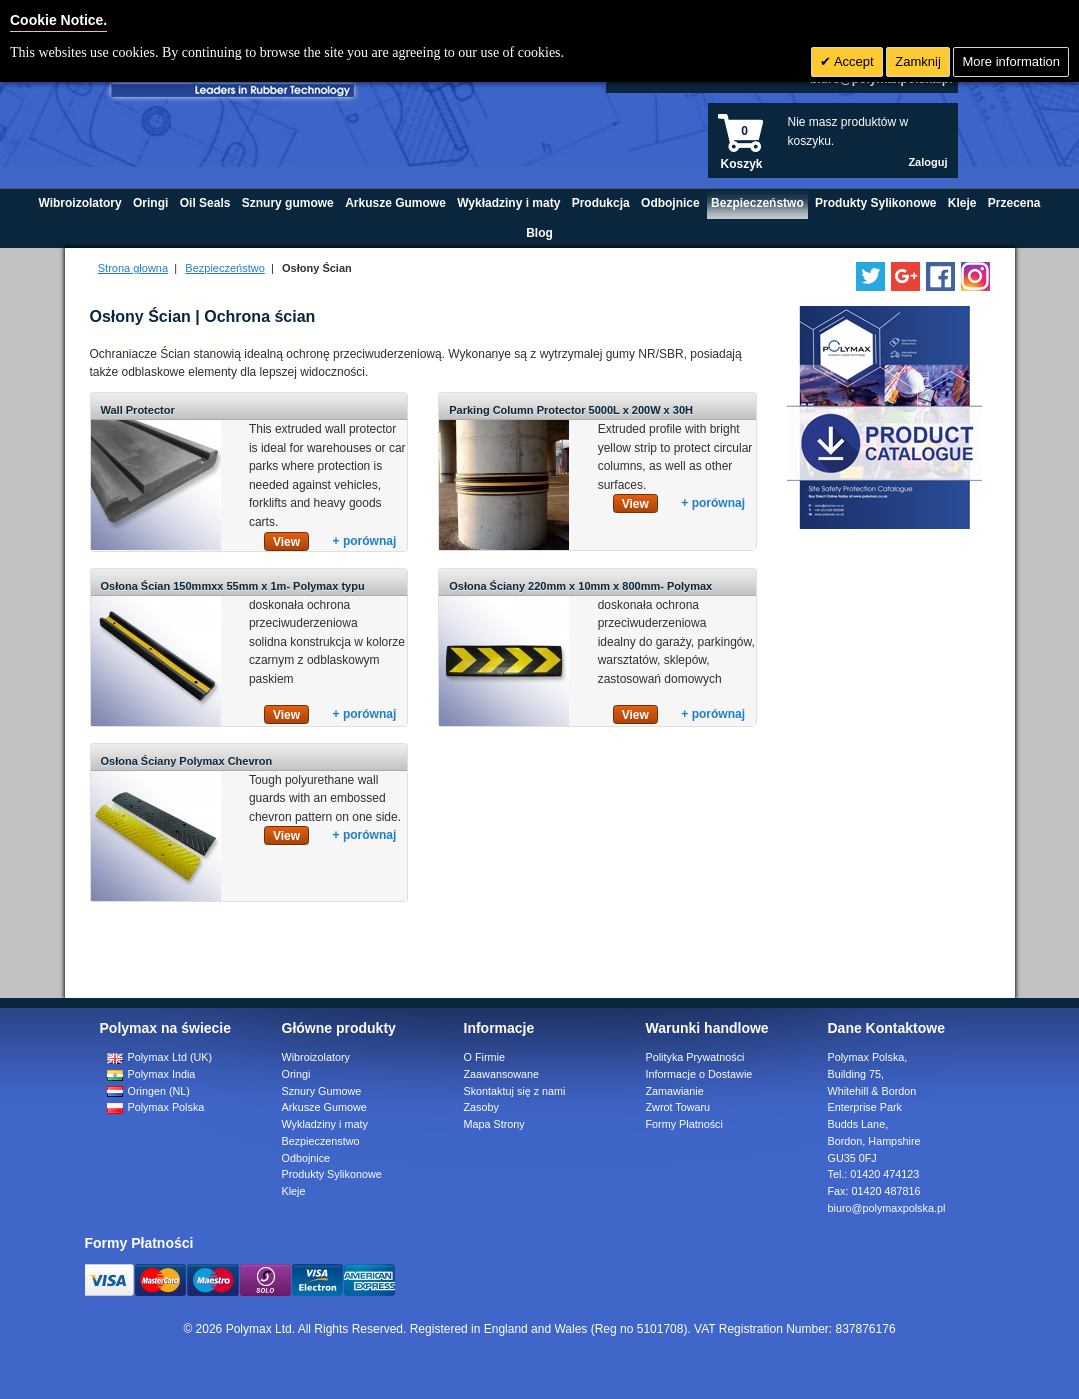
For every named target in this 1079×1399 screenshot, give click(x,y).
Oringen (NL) (148, 1091)
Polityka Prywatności (695, 1057)
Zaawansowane (502, 1074)
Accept (852, 61)
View (286, 542)
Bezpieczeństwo (225, 268)
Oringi (296, 1074)
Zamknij (918, 61)
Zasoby (481, 1107)
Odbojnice (306, 1158)
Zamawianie (675, 1091)
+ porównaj (365, 541)
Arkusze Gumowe (324, 1107)
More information (1011, 61)
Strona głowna (133, 268)
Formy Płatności (684, 1124)
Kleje (294, 1191)
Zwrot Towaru (678, 1107)
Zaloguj (927, 162)
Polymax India (151, 1074)
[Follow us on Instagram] (975, 276)
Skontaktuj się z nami (515, 1091)
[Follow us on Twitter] (870, 276)
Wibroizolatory (316, 1057)
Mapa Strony (494, 1124)
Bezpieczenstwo (321, 1141)
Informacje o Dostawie (699, 1074)
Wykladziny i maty (325, 1124)
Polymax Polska (156, 1107)
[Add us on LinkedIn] (905, 276)
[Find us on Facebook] (940, 276)
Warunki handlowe (707, 1028)
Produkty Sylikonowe (332, 1174)
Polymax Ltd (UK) (160, 1057)
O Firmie (484, 1057)
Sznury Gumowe (322, 1091)
